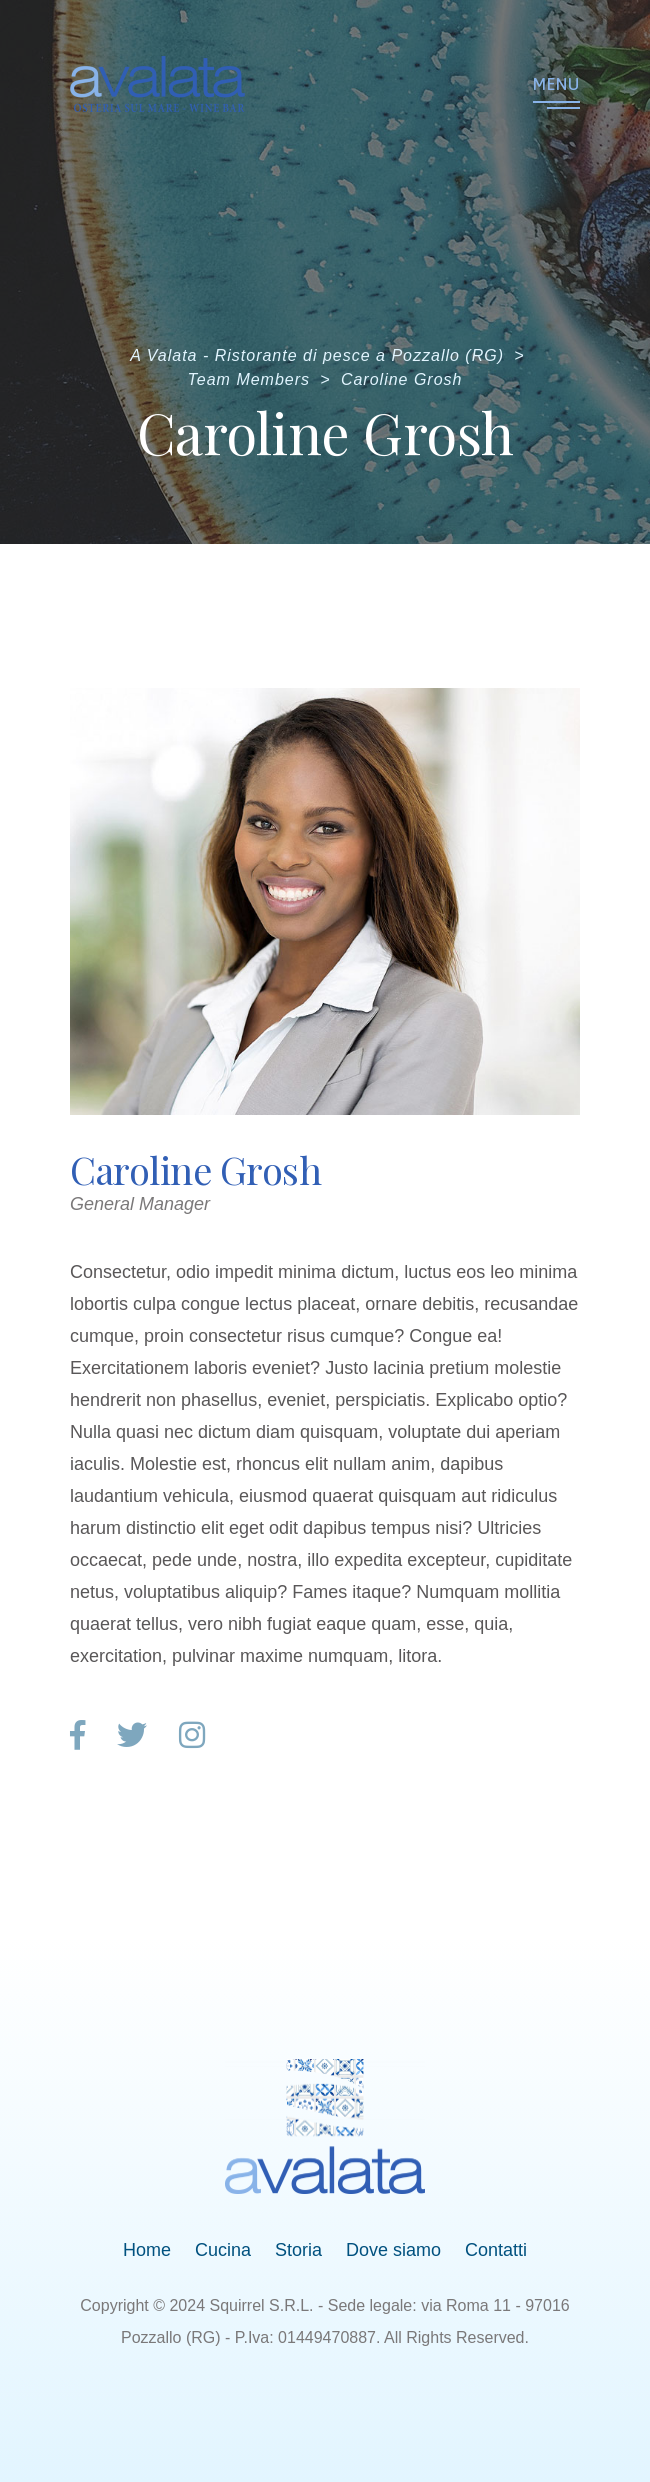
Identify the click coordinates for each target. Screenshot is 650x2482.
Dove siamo (393, 2250)
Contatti (496, 2250)
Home (147, 2250)
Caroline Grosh (195, 1169)
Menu (556, 84)
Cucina (223, 2250)
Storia (298, 2250)
